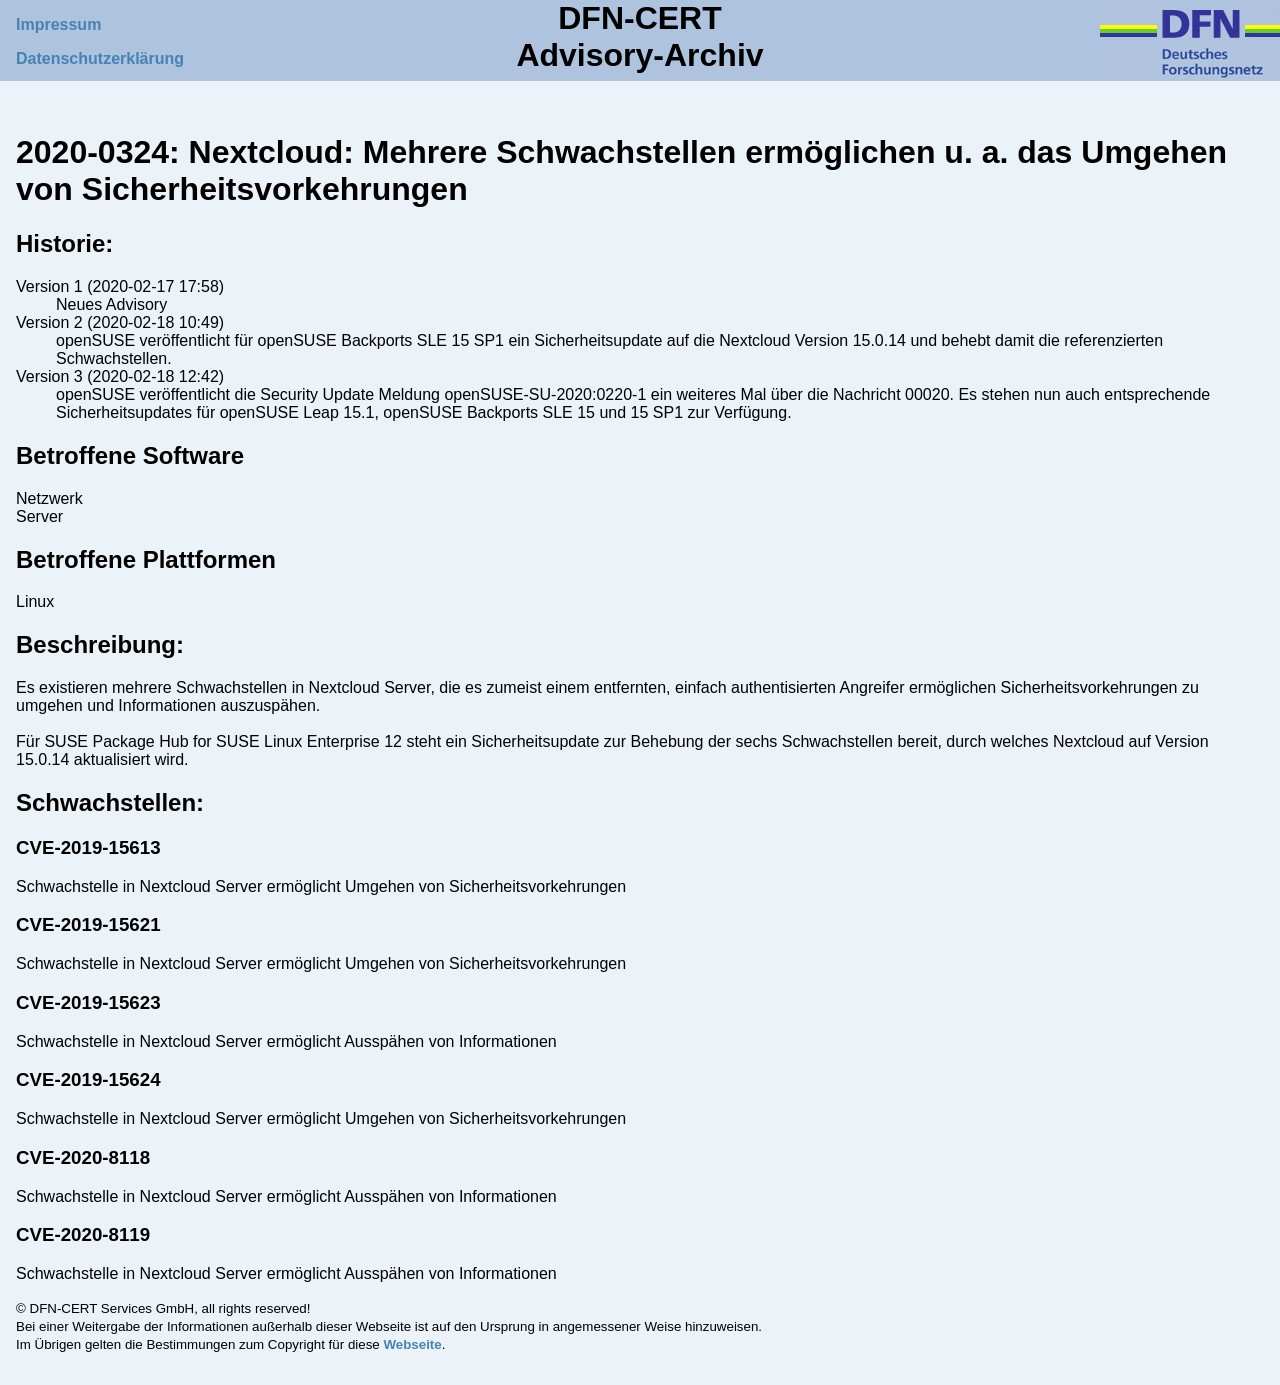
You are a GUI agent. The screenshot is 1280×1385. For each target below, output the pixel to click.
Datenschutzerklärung (100, 58)
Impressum (58, 24)
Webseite (412, 1344)
